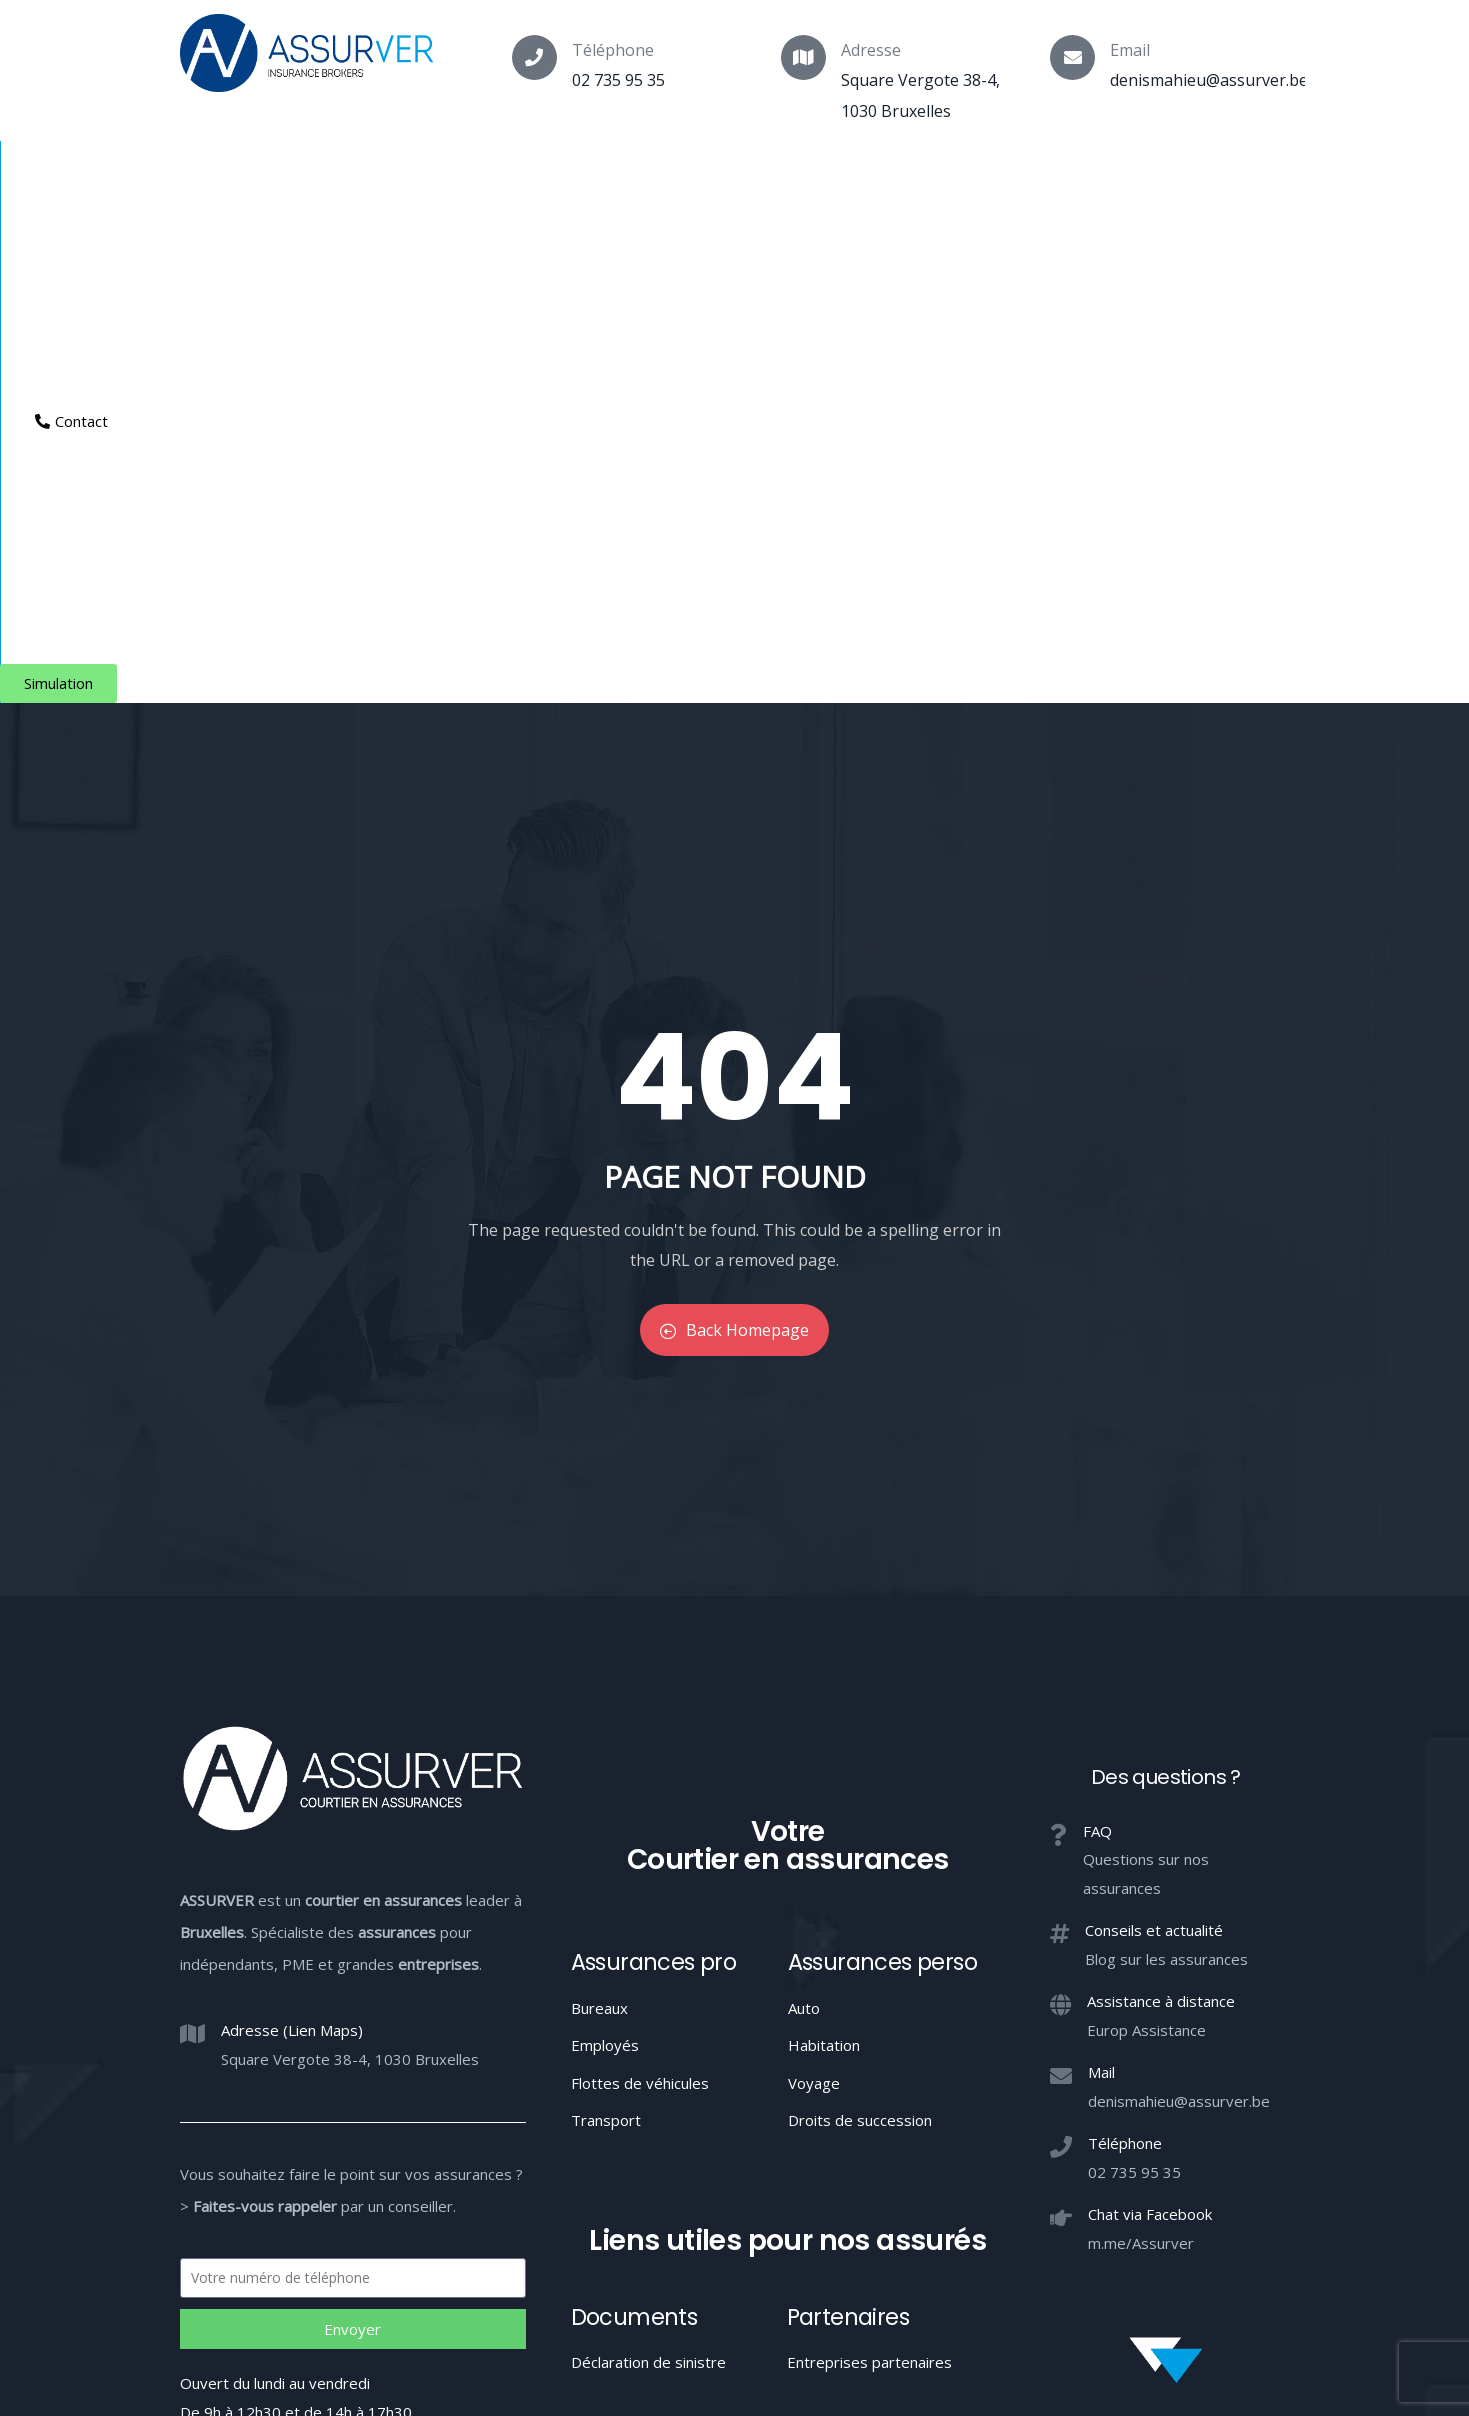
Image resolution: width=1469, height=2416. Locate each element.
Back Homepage (734, 839)
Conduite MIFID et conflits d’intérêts (733, 2243)
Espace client (966, 176)
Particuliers (470, 176)
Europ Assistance (1146, 1538)
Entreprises (740, 176)
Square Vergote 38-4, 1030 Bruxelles (350, 1567)
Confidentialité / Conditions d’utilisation (1001, 2243)
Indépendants (605, 176)
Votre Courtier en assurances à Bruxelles (734, 2317)
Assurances (338, 176)
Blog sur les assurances (1166, 1467)
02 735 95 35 (618, 80)
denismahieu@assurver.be (1209, 80)
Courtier (216, 176)
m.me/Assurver (1141, 1751)
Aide (847, 176)
